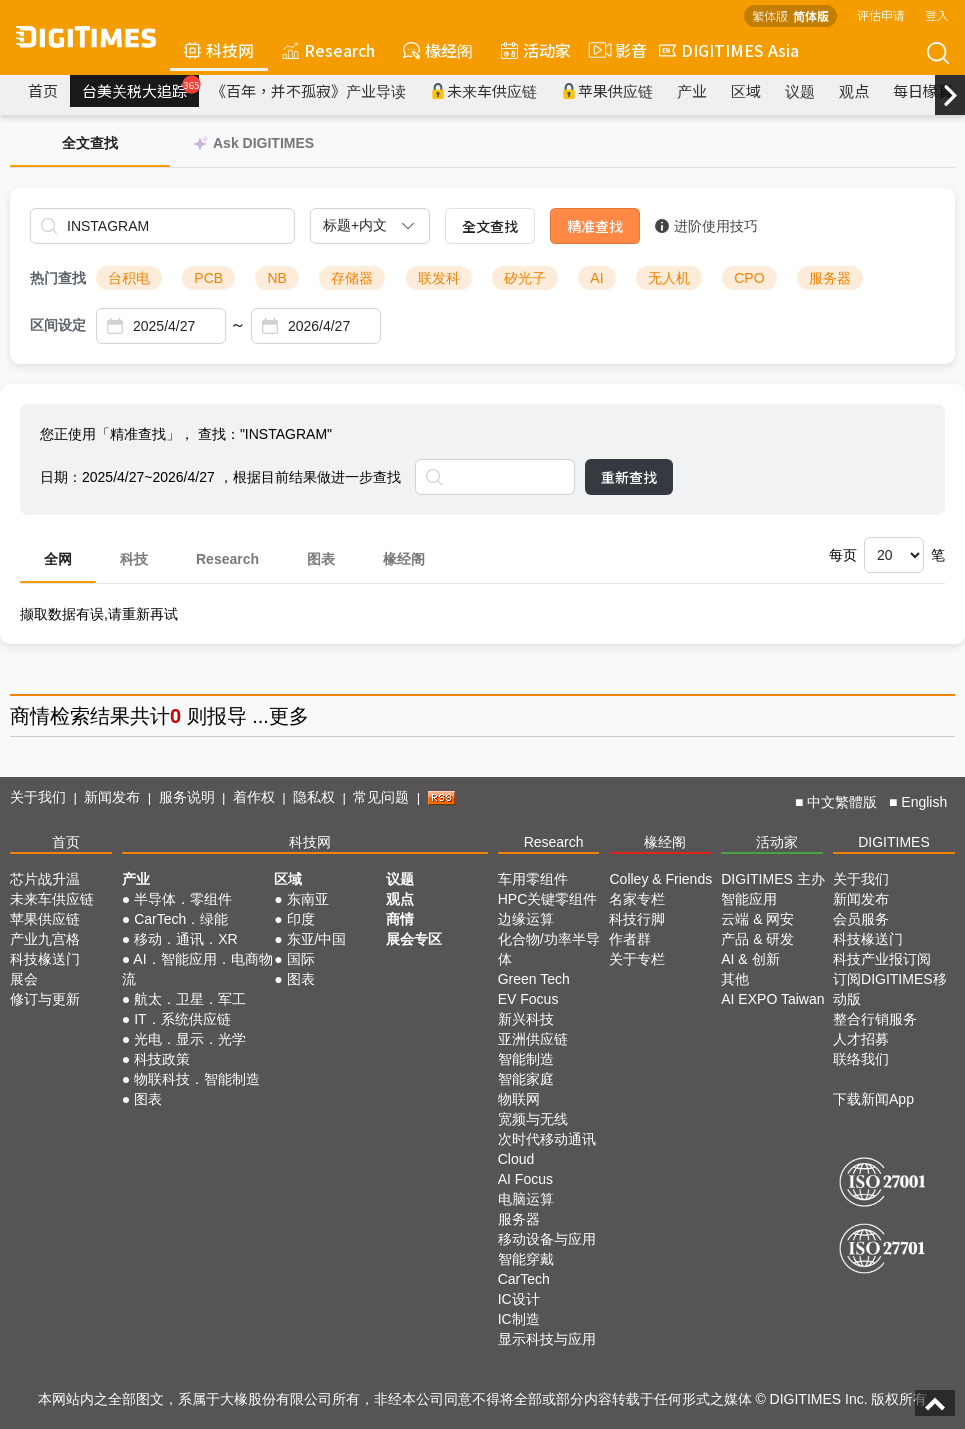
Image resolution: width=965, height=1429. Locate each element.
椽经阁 (438, 50)
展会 (24, 979)
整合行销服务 (875, 1019)
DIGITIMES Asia (729, 50)
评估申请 (881, 14)
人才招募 (861, 1039)
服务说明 (187, 797)
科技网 (219, 50)
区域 (746, 90)
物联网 (519, 1099)
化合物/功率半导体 (549, 949)
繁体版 (770, 15)
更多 (289, 716)
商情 (30, 716)
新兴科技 (526, 1019)
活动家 (536, 50)
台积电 (129, 278)
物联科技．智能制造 (197, 1079)
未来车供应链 (483, 90)
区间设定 (58, 325)
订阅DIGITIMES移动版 (890, 989)
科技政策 (162, 1059)
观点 (854, 90)
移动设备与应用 (547, 1239)
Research (328, 50)
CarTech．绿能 (181, 919)
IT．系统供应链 (182, 1019)
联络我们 (861, 1059)
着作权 (254, 797)
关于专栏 (637, 959)
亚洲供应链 (533, 1039)
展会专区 (414, 939)
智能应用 (749, 899)
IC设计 (519, 1299)
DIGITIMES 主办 (772, 879)
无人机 (669, 278)
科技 (134, 559)
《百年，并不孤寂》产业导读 (308, 90)
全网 (58, 559)
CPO (749, 278)
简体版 (811, 15)
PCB (208, 278)
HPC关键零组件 (548, 899)
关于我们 (38, 797)
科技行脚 (637, 919)
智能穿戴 (526, 1259)
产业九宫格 (45, 939)
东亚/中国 (317, 939)
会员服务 (861, 919)
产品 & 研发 (757, 939)
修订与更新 (45, 999)
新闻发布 (112, 797)
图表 (321, 559)
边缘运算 (526, 919)
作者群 (630, 939)
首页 (43, 90)
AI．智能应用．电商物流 (197, 969)
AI (596, 278)
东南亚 (308, 899)
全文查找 (490, 226)
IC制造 (519, 1319)
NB (276, 278)
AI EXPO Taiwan (772, 999)
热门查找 (58, 278)
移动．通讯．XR (185, 939)
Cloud (516, 1159)
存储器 (352, 278)
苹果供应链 (607, 90)
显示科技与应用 (547, 1339)
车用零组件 (533, 879)
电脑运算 (526, 1199)
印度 (301, 919)
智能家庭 (526, 1079)
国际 (301, 959)
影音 (615, 50)
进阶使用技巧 (706, 226)
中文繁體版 (842, 802)
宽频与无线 (533, 1119)
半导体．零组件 (183, 899)
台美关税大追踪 (140, 88)
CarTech (524, 1279)
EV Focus (528, 999)
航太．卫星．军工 (190, 999)
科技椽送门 (45, 959)
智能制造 (526, 1059)
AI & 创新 (750, 959)
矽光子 (525, 278)
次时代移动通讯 (547, 1139)
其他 (735, 979)
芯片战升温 (45, 879)
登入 (937, 14)
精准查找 (595, 226)
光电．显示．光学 (190, 1039)
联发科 (439, 278)
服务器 (830, 278)
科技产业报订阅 (882, 959)
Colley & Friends (660, 879)
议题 (800, 90)
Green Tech (534, 979)
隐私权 (314, 797)
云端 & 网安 (757, 919)
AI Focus (525, 1179)
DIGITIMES (894, 842)
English (924, 802)
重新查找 (629, 477)
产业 (692, 90)
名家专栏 (637, 899)
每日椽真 (923, 90)
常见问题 (381, 797)
